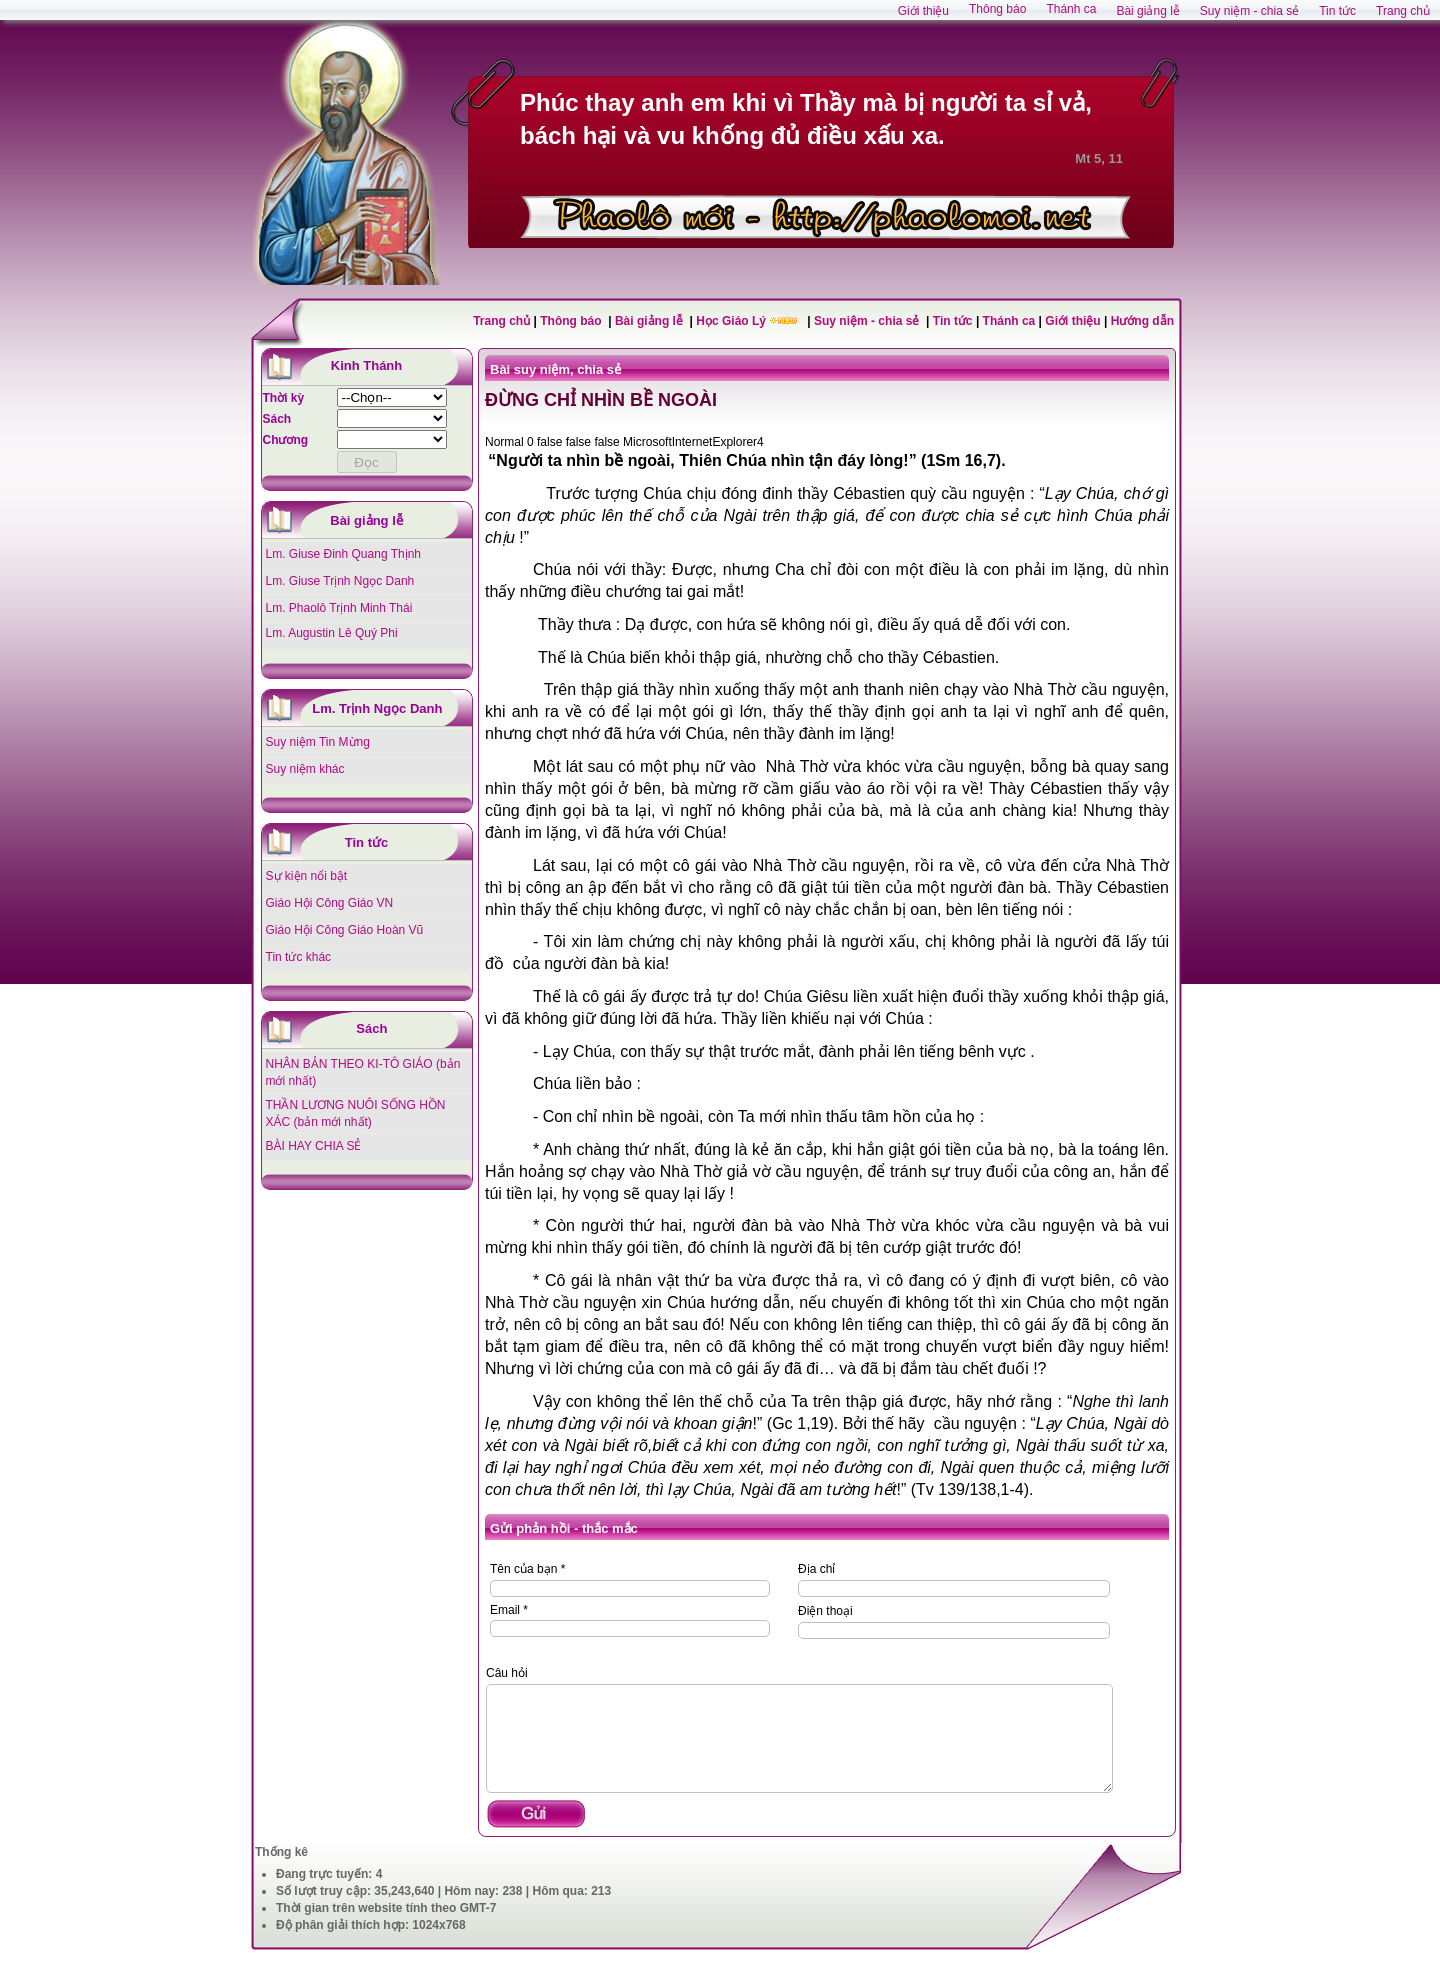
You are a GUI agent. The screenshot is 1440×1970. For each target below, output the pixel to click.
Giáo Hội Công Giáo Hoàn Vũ (345, 930)
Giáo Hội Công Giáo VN (330, 903)
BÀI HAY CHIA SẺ (314, 1146)
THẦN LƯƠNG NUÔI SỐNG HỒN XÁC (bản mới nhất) (356, 1113)
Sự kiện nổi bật (307, 876)
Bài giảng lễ (650, 321)
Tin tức (954, 321)
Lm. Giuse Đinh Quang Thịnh (344, 554)
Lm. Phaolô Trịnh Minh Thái (339, 608)
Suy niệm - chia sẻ (868, 321)
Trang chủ (501, 321)
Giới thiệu (1072, 321)
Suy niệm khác (305, 769)
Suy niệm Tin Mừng (318, 742)
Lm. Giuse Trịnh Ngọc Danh (340, 581)
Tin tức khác (299, 957)
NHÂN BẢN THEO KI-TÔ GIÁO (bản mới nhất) (363, 1072)
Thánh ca (1009, 321)
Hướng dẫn (1142, 321)
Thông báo (572, 321)
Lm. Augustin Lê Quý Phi (332, 633)
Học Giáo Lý (732, 321)
